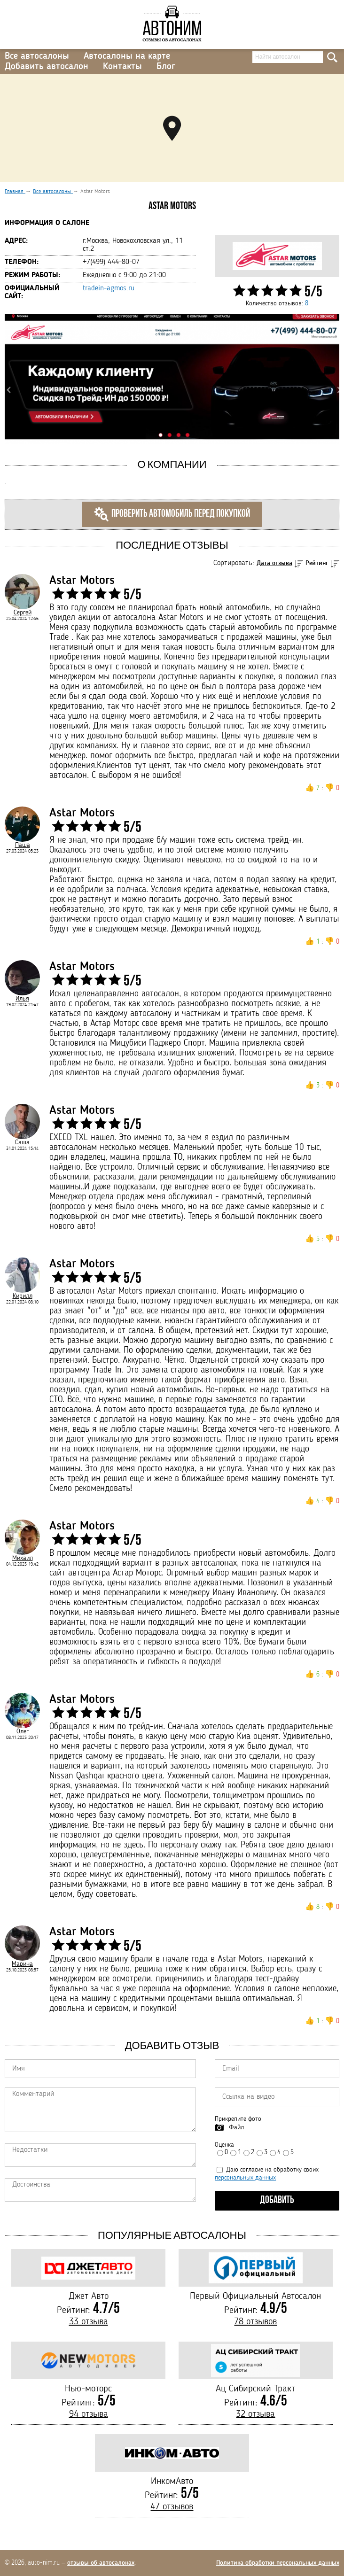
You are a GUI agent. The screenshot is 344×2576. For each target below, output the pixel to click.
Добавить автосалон (46, 66)
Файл (236, 2127)
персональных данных (245, 2177)
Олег (22, 1731)
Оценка (224, 2144)
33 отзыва (88, 2322)
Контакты (122, 66)
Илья (22, 998)
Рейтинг (316, 563)
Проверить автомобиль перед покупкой (172, 514)
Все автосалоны (37, 56)
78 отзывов (255, 2322)
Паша (22, 845)
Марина (22, 1964)
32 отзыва (255, 2414)
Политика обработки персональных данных (277, 2563)
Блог (165, 66)
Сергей (22, 612)
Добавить (277, 2200)
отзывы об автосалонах (100, 2563)
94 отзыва (88, 2414)
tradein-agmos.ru (108, 288)
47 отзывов (171, 2507)
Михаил (22, 1558)
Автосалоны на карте (127, 56)
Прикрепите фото (238, 2119)
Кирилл (22, 1296)
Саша (22, 1142)
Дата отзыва (274, 563)
